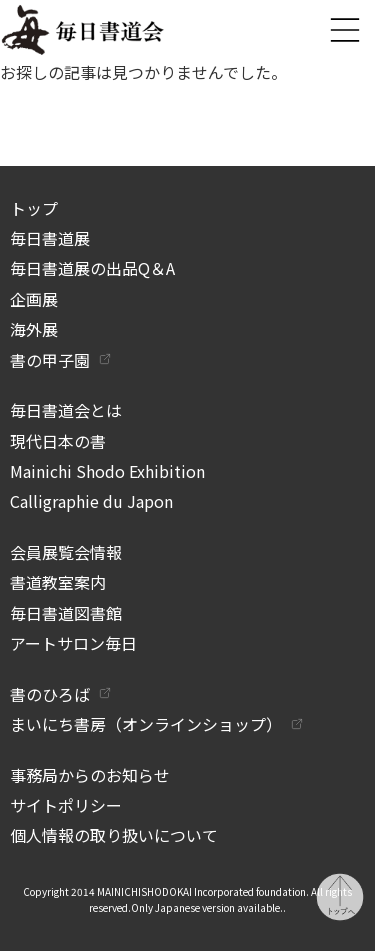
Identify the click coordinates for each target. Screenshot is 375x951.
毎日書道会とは (66, 410)
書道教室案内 (58, 582)
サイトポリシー (66, 805)
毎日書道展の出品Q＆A (92, 268)
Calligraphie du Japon (91, 501)
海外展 (34, 329)
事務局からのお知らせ (90, 775)
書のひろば (50, 694)
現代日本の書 (58, 441)
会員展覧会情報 (66, 552)
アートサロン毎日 (73, 643)
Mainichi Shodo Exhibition (107, 471)
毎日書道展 (50, 238)
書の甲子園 (50, 360)
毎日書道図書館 (66, 613)
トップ (34, 208)
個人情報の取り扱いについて (114, 835)
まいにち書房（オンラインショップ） (146, 724)
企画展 (34, 299)
